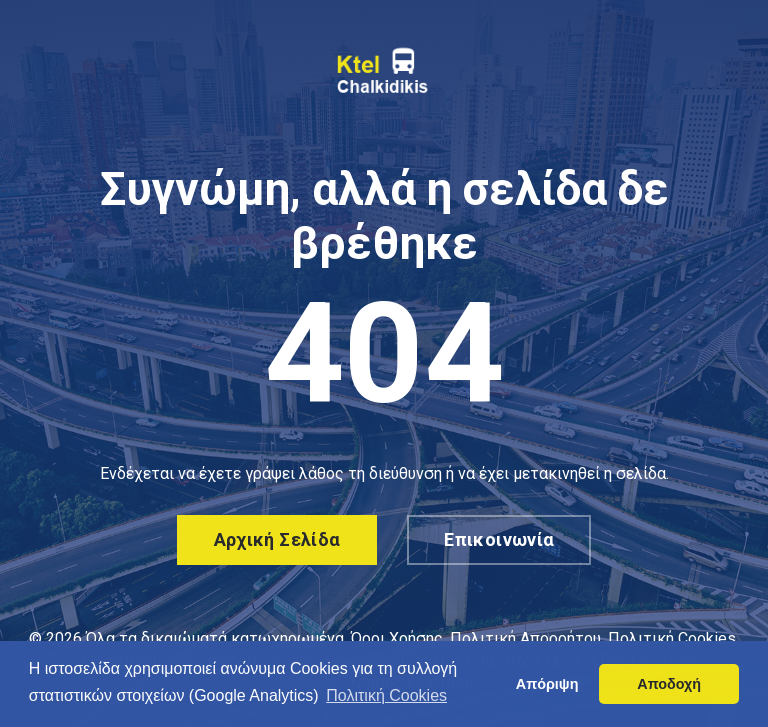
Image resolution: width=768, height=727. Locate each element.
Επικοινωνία (499, 539)
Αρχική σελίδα (277, 539)
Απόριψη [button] (547, 684)
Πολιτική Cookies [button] (386, 695)
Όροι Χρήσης (397, 638)
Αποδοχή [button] (669, 684)
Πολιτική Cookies (672, 638)
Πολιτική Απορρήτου (525, 638)
